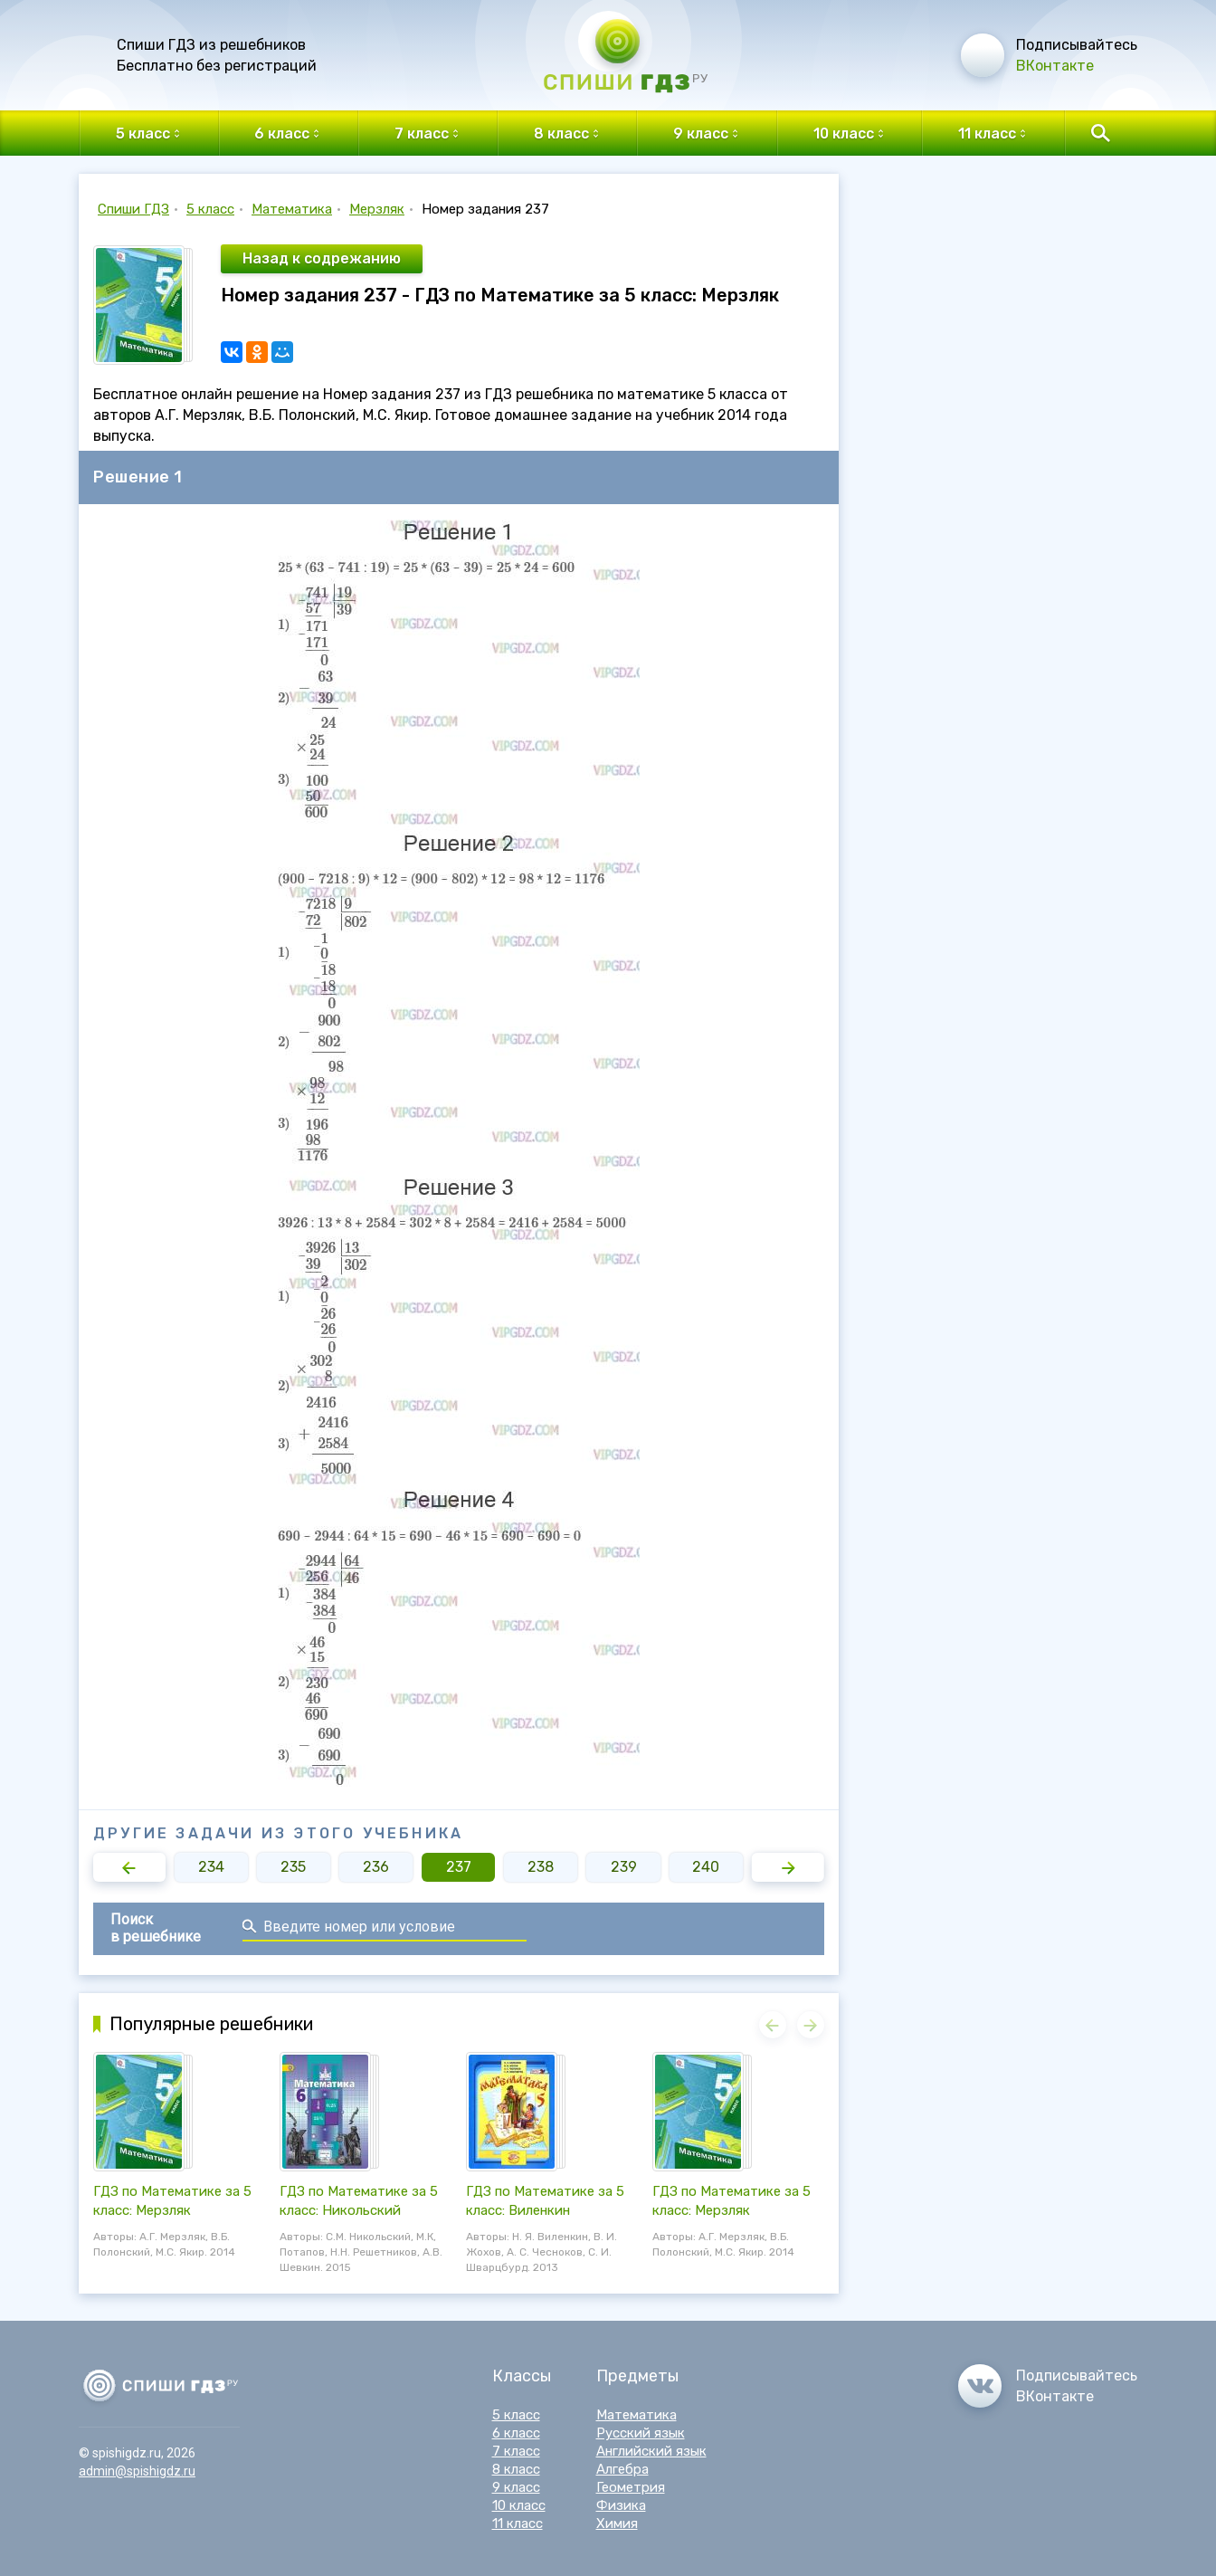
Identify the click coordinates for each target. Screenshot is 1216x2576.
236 (376, 1866)
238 (540, 1866)
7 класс (516, 2451)
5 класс (210, 209)
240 (705, 1866)
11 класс (517, 2523)
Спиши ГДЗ (133, 209)
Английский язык (651, 2451)
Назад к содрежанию (321, 258)
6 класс (516, 2433)
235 (293, 1866)
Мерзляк (376, 209)
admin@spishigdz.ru (137, 2471)
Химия (617, 2523)
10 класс (519, 2505)
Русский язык (640, 2433)
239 (624, 1866)
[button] (129, 1867)
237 (458, 1866)
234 (211, 1866)
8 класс (516, 2469)
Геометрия (630, 2487)
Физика (621, 2505)
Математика (292, 209)
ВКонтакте (1055, 65)
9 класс (516, 2487)
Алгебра (622, 2469)
